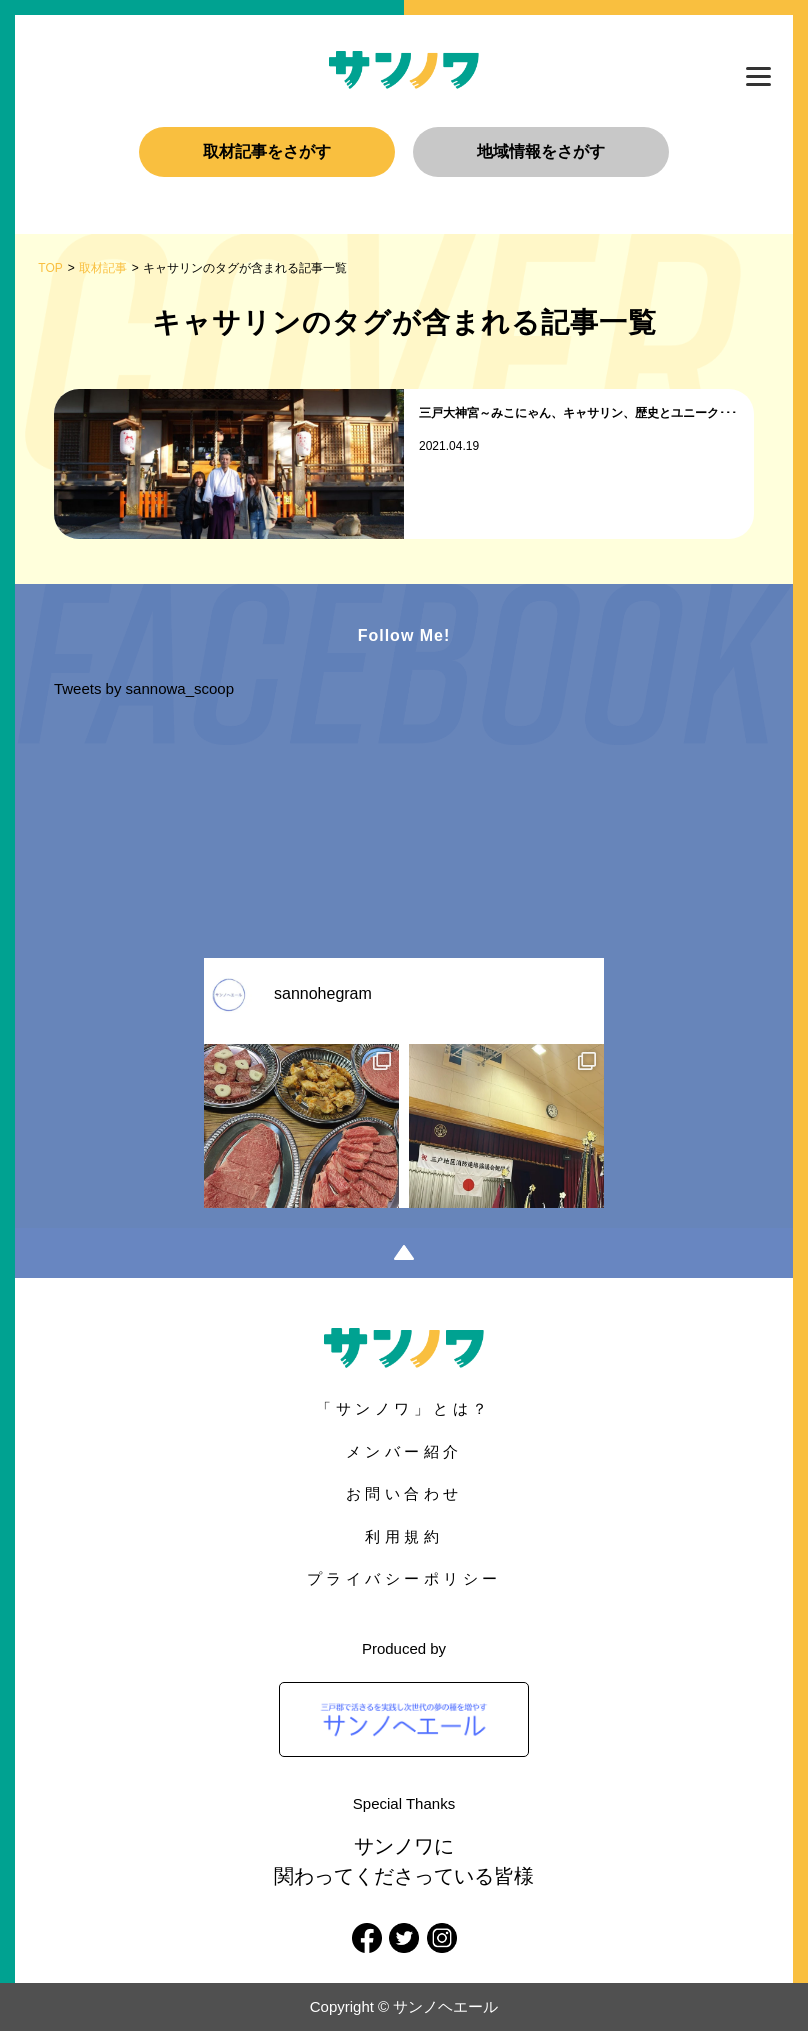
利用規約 (404, 1536)
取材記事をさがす (267, 151)
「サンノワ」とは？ (404, 1408)
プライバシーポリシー (404, 1578)
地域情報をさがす (541, 151)
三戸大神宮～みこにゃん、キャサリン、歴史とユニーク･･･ (578, 413)
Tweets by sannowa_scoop (144, 688)
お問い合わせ (404, 1493)
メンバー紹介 (404, 1451)
